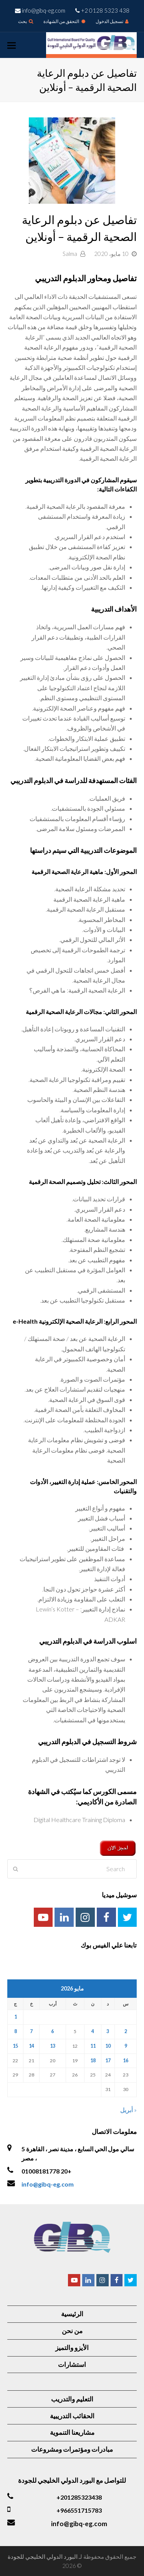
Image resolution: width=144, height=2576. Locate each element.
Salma (70, 253)
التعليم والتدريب (72, 2399)
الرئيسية (72, 2314)
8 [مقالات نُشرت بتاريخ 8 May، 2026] (15, 2031)
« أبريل (128, 2109)
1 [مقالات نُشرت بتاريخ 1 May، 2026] (15, 2017)
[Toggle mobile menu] (11, 45)
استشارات (72, 2364)
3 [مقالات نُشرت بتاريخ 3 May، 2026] (107, 2031)
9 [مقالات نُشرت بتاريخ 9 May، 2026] (125, 2046)
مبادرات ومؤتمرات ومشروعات (72, 2449)
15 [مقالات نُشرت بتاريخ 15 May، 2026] (15, 2046)
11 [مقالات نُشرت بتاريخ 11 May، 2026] (93, 2046)
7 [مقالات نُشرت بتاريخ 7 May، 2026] (31, 2031)
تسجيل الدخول (112, 21)
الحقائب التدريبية (72, 2416)
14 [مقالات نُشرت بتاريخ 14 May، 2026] (31, 2046)
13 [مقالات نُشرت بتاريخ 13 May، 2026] (52, 2046)
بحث (25, 21)
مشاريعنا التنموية (72, 2432)
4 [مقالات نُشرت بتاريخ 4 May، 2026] (92, 2031)
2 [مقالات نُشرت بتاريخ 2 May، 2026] (125, 2031)
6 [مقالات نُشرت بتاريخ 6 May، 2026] (52, 2031)
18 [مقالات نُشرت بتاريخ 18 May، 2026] (93, 2060)
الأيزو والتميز (72, 2347)
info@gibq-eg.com (48, 2184)
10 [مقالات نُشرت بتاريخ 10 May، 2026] (108, 2046)
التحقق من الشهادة (64, 21)
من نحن (72, 2331)
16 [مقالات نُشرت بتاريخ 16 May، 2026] (125, 2060)
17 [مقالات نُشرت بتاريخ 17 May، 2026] (108, 2060)
